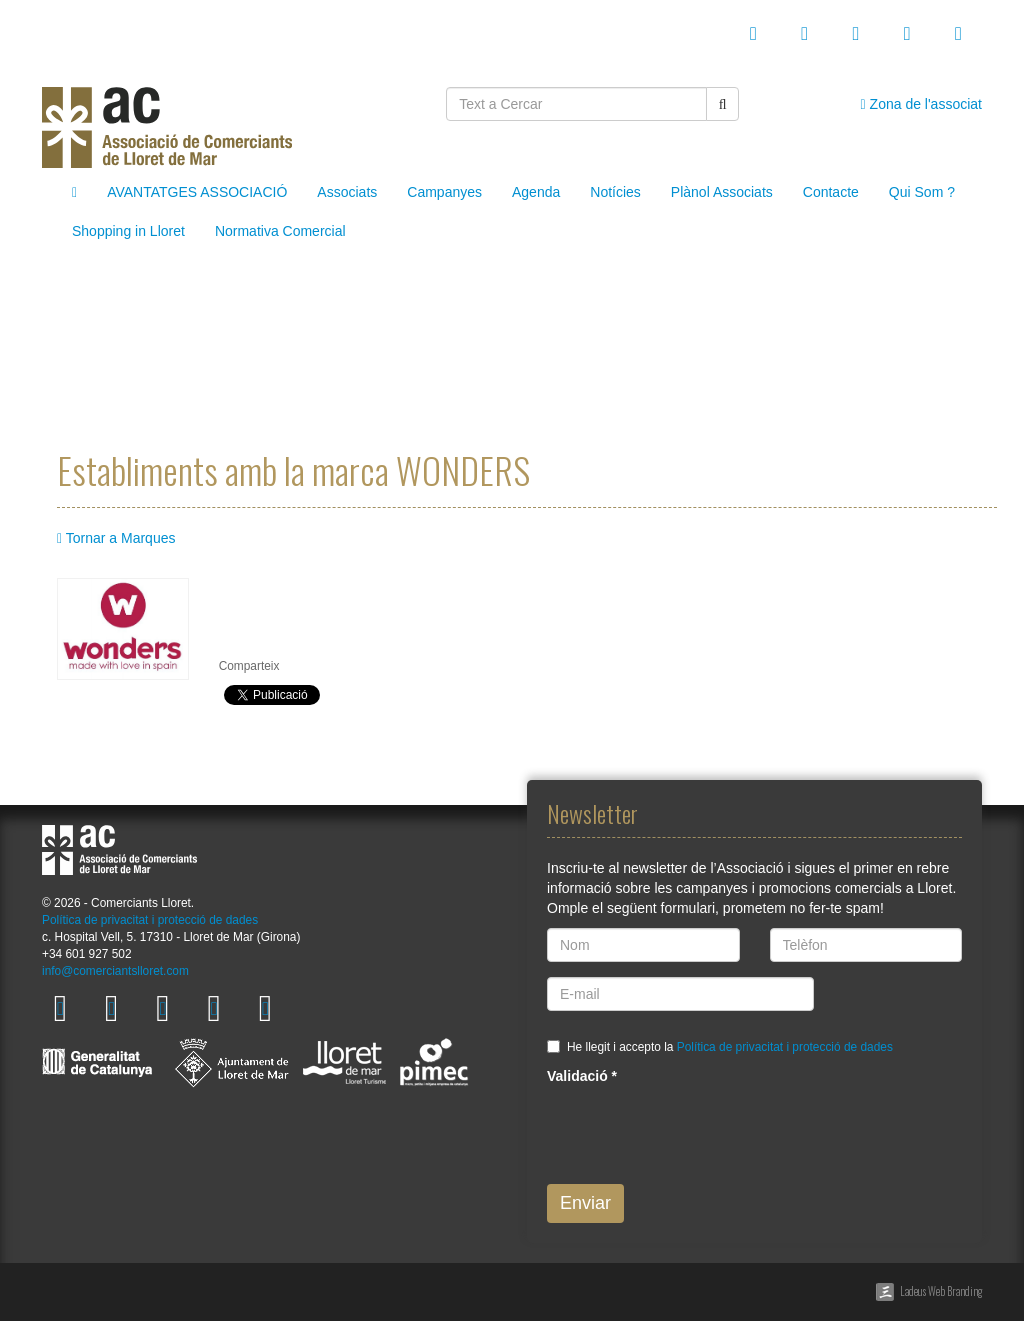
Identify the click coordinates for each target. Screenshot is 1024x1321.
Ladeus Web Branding (941, 1291)
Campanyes (444, 192)
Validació (582, 1076)
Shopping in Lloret (128, 231)
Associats (347, 192)
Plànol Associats (722, 192)
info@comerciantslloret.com (115, 971)
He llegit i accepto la (730, 1047)
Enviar (585, 1203)
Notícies (615, 192)
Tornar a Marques (116, 538)
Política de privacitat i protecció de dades (150, 920)
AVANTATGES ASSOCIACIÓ (197, 192)
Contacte (831, 192)
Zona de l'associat (921, 104)
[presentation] (699, 1130)
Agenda (536, 192)
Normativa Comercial (280, 231)
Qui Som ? (922, 192)
